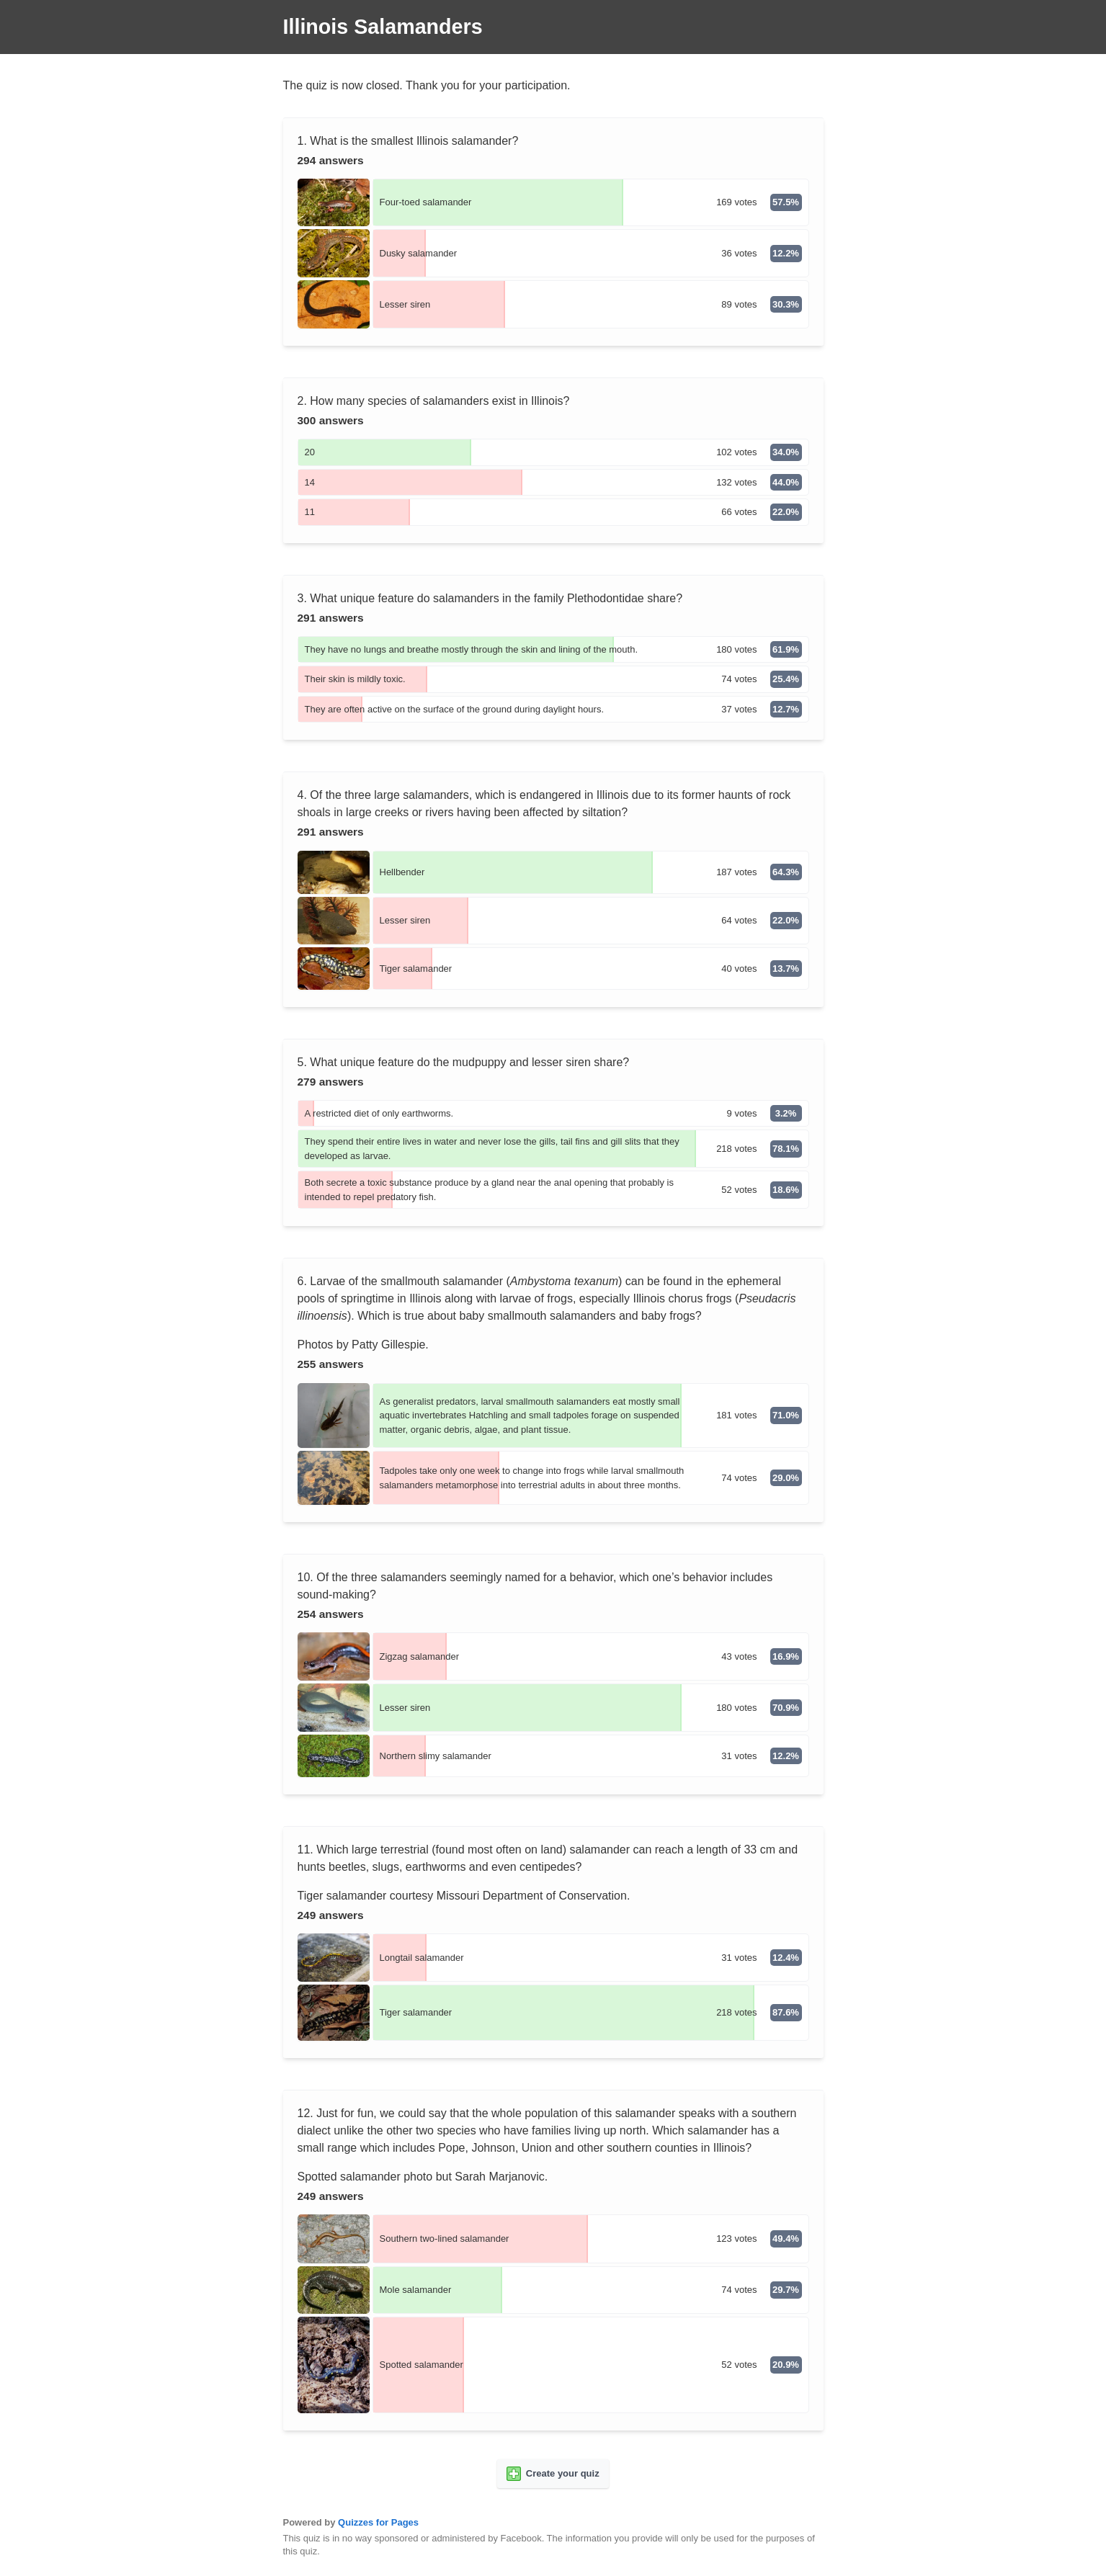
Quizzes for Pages (378, 2522)
